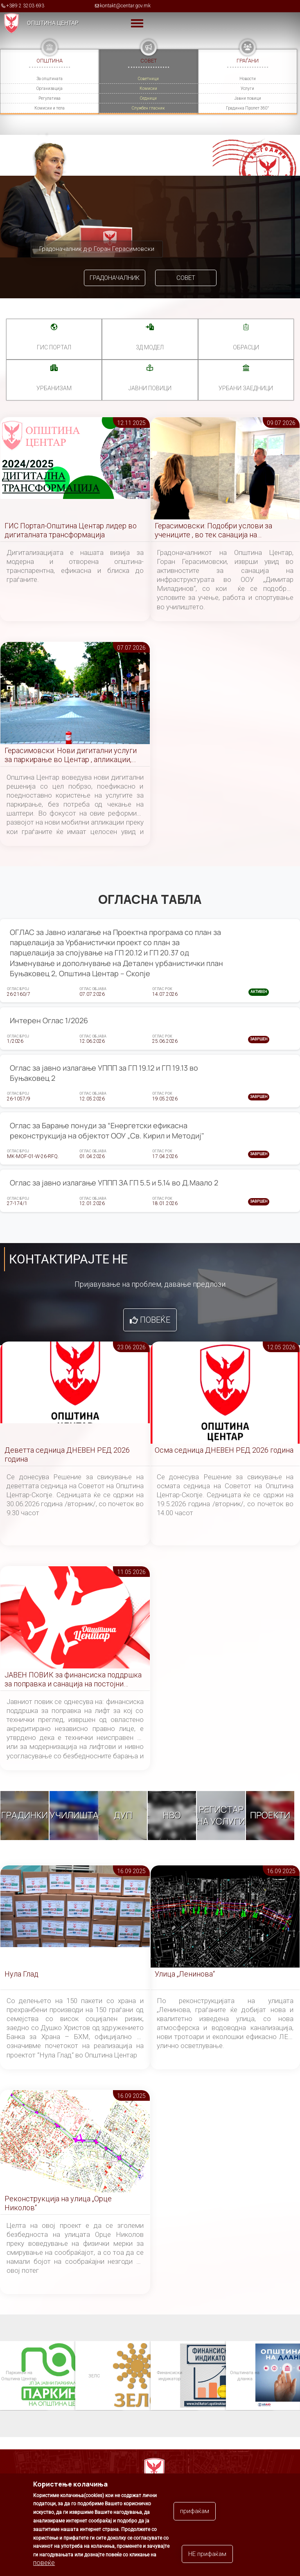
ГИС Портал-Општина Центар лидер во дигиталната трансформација (71, 530)
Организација (49, 88)
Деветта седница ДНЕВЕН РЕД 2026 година (67, 1454)
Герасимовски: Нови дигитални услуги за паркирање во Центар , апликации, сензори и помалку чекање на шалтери (71, 755)
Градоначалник (115, 278)
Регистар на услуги (221, 1815)
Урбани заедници (246, 388)
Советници (148, 78)
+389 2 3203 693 (25, 6)
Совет (185, 278)
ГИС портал (54, 347)
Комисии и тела (49, 108)
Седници (148, 98)
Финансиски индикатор (169, 2375)
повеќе (44, 2570)
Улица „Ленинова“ (185, 1974)
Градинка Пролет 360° (247, 108)
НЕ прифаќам (207, 2561)
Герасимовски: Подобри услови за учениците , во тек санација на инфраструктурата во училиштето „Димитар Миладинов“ (213, 530)
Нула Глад (21, 1974)
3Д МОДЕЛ (150, 347)
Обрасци (246, 347)
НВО (172, 1815)
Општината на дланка (244, 2375)
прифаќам (194, 2518)
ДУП (123, 1815)
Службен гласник (148, 108)
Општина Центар (53, 23)
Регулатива (49, 98)
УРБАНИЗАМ (54, 388)
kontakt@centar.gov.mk (125, 6)
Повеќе (155, 1320)
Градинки (24, 1815)
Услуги (247, 88)
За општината (49, 78)
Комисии (148, 88)
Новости (247, 78)
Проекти (270, 1815)
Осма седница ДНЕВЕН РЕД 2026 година (224, 1450)
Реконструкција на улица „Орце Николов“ (58, 2203)
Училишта (74, 1815)
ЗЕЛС (93, 2375)
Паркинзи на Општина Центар (18, 2375)
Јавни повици (247, 98)
